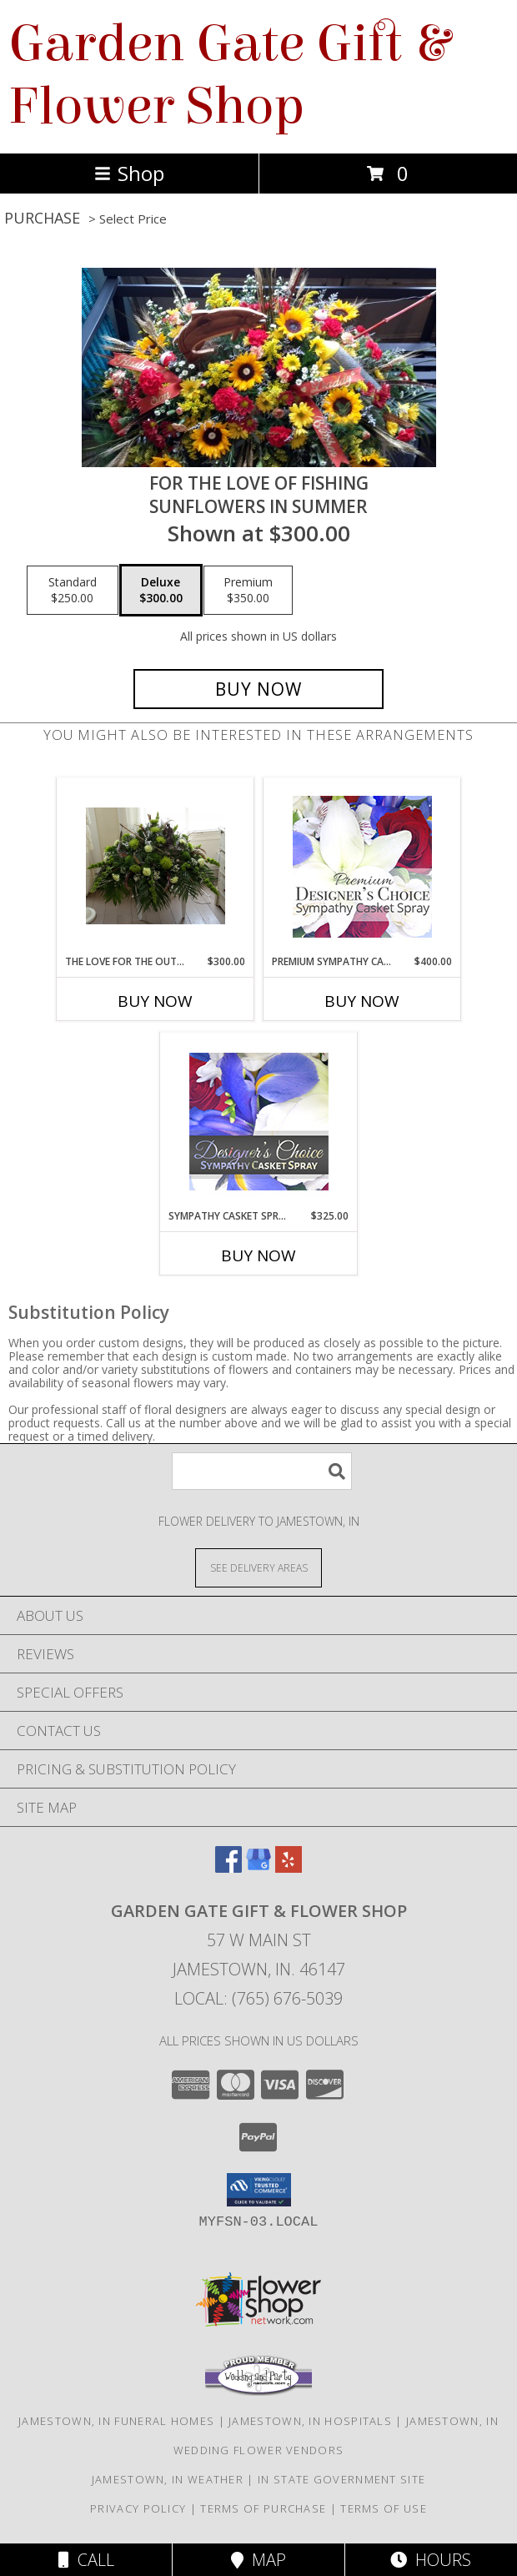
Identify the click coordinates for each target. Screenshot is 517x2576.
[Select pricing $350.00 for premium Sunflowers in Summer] (248, 590)
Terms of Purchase (263, 2508)
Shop (129, 173)
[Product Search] (262, 1471)
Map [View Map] (258, 2559)
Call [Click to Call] (86, 2559)
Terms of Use (383, 2508)
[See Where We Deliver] (258, 1567)
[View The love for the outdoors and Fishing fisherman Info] (155, 866)
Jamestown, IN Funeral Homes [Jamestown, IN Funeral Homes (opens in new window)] (116, 2420)
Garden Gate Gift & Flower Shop (228, 75)
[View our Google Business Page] (258, 1867)
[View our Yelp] (288, 1867)
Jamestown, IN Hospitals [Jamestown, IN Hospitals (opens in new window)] (310, 2420)
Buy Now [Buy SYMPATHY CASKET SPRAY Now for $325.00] (258, 1255)
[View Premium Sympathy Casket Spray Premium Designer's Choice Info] (362, 866)
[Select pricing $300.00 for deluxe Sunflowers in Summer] (161, 590)
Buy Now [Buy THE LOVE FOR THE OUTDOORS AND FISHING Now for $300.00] (155, 1001)
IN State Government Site (341, 2479)
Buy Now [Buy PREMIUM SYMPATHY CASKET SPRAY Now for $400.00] (361, 1001)
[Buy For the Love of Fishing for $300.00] (258, 689)
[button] (259, 2189)
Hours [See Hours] (430, 2559)
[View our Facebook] (228, 1867)
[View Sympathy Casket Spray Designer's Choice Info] (259, 1120)
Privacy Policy (138, 2508)
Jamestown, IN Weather (167, 2479)
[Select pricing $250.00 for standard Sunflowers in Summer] (73, 590)
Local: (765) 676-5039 (258, 1998)
